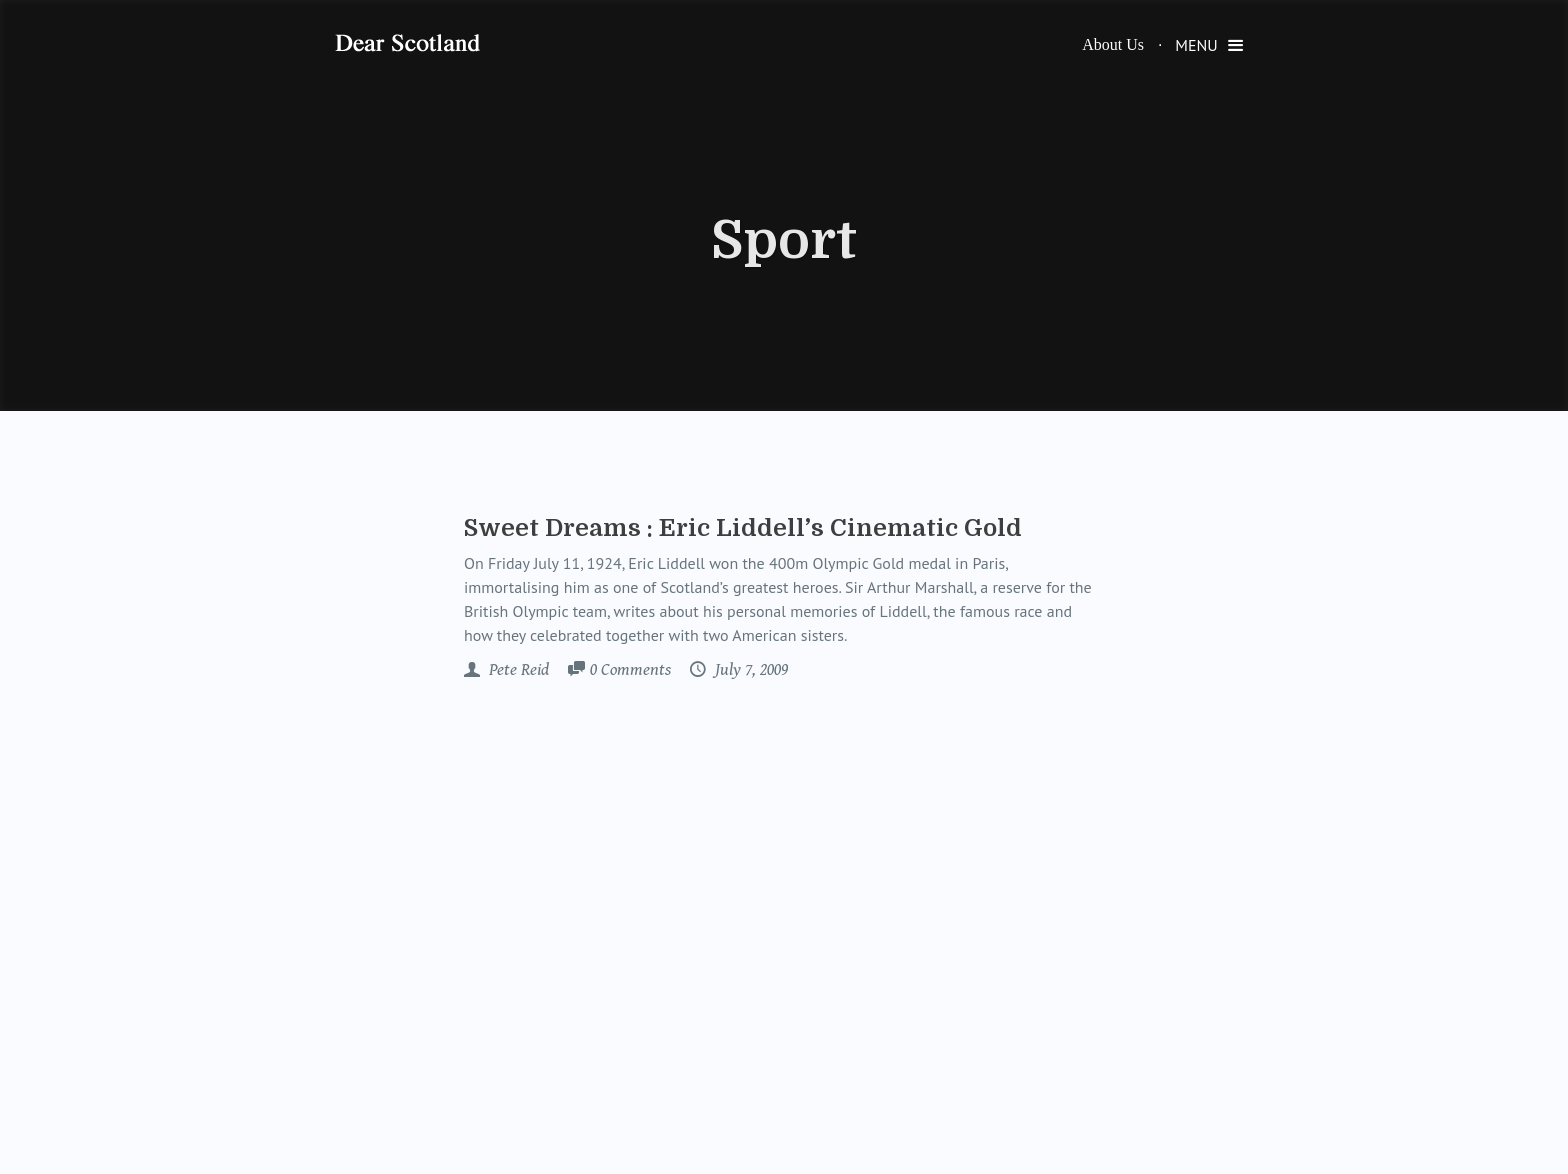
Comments (630, 671)
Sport (784, 241)
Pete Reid (517, 670)
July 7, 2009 (749, 670)
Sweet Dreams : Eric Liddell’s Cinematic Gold (743, 528)
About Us (1113, 44)
